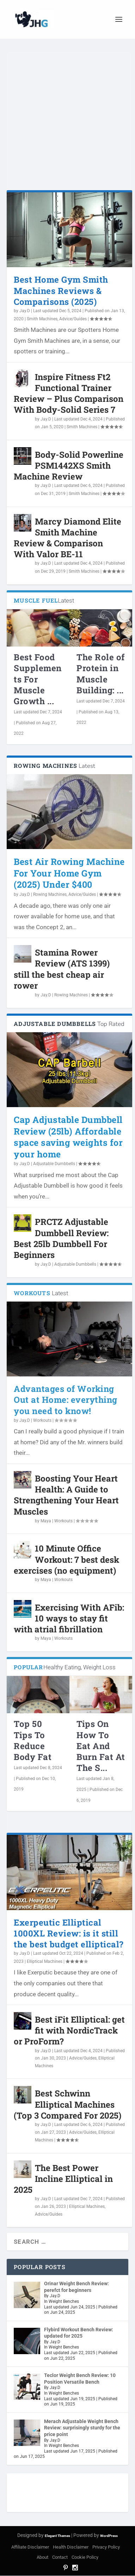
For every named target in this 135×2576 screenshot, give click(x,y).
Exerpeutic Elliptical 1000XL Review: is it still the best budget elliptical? (69, 1933)
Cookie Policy (85, 2557)
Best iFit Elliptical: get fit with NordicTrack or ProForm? (69, 2030)
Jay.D (24, 310)
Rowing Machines (50, 894)
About (42, 2557)
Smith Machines (42, 318)
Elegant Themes (57, 2536)
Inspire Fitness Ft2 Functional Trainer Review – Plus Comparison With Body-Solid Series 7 (68, 393)
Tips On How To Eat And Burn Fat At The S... (100, 1745)
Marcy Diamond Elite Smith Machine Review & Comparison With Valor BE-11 (67, 538)
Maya (46, 1520)
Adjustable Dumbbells (54, 1163)
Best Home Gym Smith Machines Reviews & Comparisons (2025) (61, 290)
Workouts (42, 1420)
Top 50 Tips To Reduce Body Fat (32, 1740)
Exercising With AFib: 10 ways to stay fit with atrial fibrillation (69, 1618)
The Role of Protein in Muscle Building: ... (100, 673)
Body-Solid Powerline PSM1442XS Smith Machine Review (68, 465)
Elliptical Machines (44, 1961)
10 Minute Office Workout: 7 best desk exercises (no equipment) (66, 1559)
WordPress (109, 2536)
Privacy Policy (106, 2547)
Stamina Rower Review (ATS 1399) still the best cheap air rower (62, 969)
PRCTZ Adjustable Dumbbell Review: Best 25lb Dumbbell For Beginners (61, 1238)
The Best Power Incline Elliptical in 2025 (63, 2178)
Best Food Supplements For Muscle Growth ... (38, 679)
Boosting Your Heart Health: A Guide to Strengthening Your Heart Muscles (66, 1495)
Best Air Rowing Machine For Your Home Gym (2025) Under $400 (69, 873)
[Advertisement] (66, 124)
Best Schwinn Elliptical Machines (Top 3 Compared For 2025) (67, 2104)
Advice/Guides (73, 318)
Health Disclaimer (70, 2547)
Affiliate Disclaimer (30, 2547)
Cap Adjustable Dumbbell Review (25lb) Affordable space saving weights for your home (68, 1137)
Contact (60, 2557)
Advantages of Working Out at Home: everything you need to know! (65, 1399)
